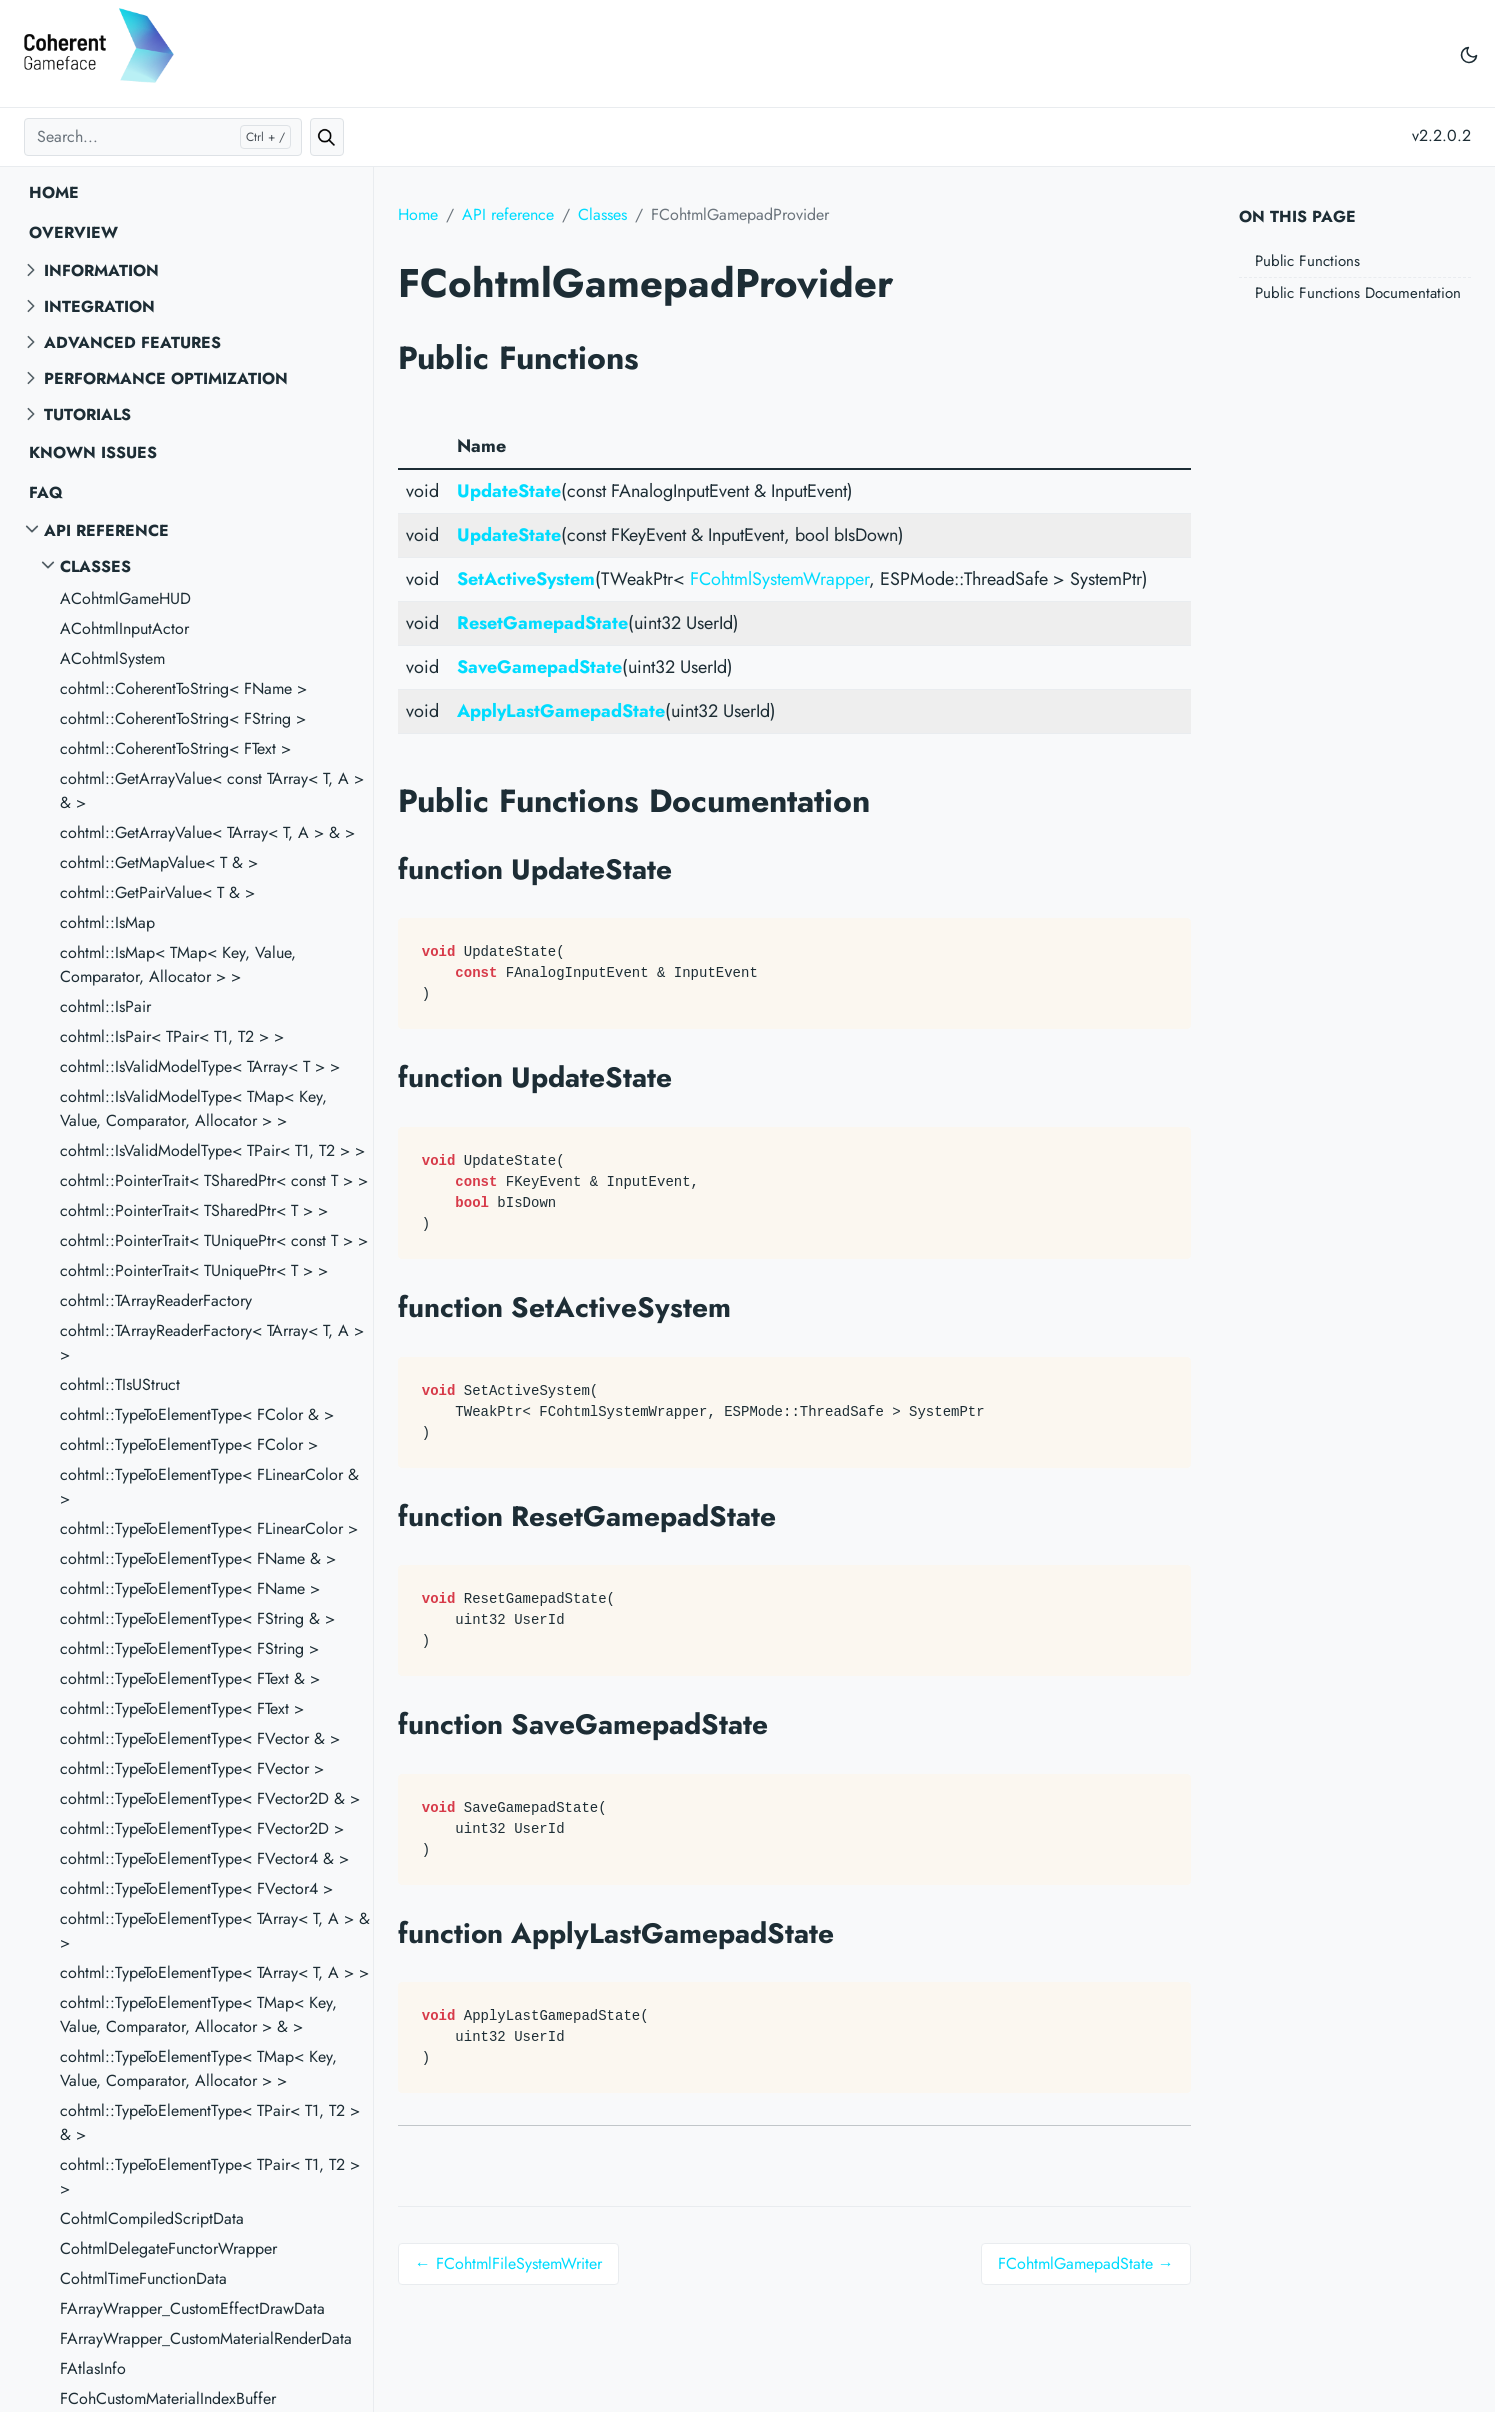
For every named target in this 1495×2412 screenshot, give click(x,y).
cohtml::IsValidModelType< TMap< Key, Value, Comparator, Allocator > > (193, 1108)
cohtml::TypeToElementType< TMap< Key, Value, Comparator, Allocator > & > (198, 2014)
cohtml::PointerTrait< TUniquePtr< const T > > (214, 1240)
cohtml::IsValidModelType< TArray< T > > (200, 1066)
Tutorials (87, 414)
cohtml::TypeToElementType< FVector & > (200, 1738)
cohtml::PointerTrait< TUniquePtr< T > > (194, 1270)
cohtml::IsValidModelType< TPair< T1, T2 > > (212, 1150)
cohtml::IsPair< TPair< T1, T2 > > (172, 1036)
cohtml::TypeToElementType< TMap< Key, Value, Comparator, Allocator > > (198, 2068)
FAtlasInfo (93, 2368)
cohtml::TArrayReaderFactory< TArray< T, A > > (212, 1342)
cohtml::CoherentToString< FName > (183, 688)
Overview (73, 232)
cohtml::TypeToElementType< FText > (182, 1708)
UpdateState (509, 491)
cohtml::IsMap (107, 922)
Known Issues (93, 452)
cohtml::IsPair (105, 1006)
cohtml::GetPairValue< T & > (157, 892)
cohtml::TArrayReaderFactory (156, 1300)
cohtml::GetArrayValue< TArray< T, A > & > (207, 832)
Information (101, 270)
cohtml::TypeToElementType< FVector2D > (202, 1828)
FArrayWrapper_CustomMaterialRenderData (206, 2338)
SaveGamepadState (539, 667)
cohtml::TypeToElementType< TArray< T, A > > (214, 1972)
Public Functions (1307, 261)
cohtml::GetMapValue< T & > (159, 862)
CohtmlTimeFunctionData (143, 2278)
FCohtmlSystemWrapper (779, 579)
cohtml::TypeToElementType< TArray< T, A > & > (215, 1930)
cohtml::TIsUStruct (120, 1384)
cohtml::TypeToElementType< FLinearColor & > (209, 1486)
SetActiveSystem (526, 579)
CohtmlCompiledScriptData (152, 2218)
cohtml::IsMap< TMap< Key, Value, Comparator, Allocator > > (178, 964)
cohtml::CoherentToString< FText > (175, 748)
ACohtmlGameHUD (125, 598)
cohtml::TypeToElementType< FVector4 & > (204, 1858)
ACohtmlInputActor (124, 628)
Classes (95, 566)
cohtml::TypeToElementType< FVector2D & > (210, 1798)
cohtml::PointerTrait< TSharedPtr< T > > (194, 1210)
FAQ (46, 492)
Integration (99, 306)
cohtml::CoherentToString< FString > (183, 718)
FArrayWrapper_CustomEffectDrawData (192, 2308)
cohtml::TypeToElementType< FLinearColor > (209, 1528)
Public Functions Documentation (1358, 293)
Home (54, 192)
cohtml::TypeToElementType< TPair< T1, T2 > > (210, 2176)
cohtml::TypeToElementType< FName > (190, 1588)
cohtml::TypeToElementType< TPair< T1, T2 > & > (210, 2122)
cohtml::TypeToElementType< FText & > (190, 1678)
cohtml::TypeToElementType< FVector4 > (196, 1888)
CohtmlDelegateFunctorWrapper (168, 2248)
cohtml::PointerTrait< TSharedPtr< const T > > (214, 1180)
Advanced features (132, 342)
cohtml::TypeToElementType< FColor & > (197, 1414)
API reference (106, 530)
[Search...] (163, 137)
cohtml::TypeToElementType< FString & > (197, 1618)
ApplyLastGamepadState (561, 711)
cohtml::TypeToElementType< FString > (189, 1648)
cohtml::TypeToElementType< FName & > (198, 1558)
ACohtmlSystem (112, 658)
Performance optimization (166, 378)
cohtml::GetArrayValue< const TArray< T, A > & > (212, 790)
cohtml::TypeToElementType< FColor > (189, 1444)
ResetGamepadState (542, 623)
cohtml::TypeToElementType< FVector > (192, 1768)
